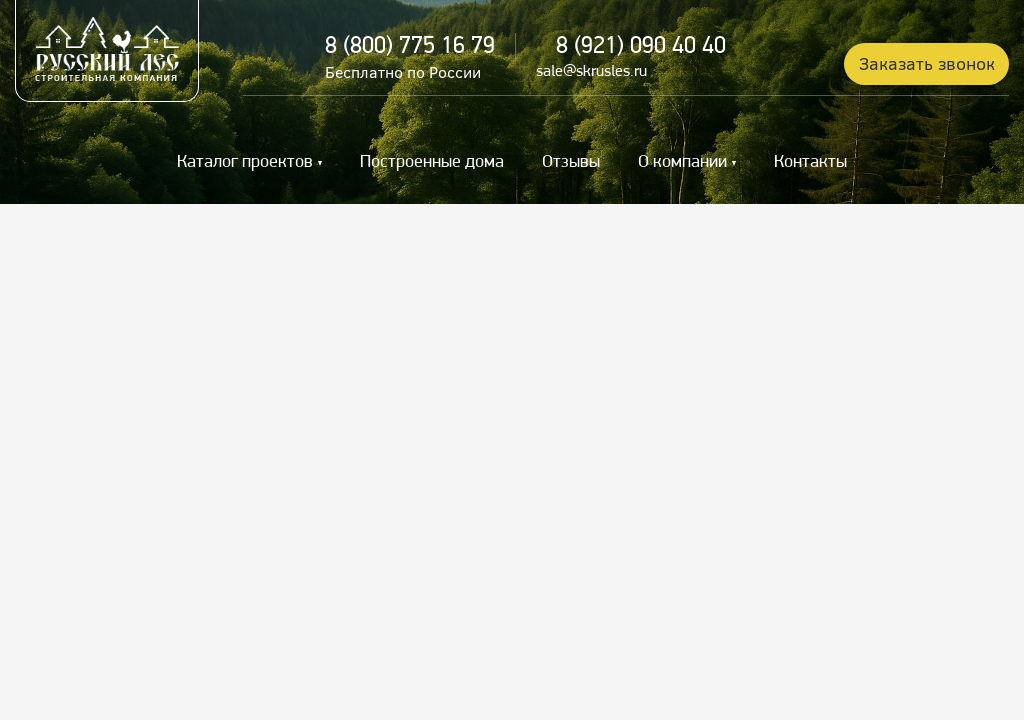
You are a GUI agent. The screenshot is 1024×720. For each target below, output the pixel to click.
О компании (682, 162)
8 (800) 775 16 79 (410, 47)
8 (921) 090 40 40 (641, 47)
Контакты (810, 162)
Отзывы (571, 162)
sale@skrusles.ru (591, 72)
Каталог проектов (245, 162)
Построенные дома (432, 162)
